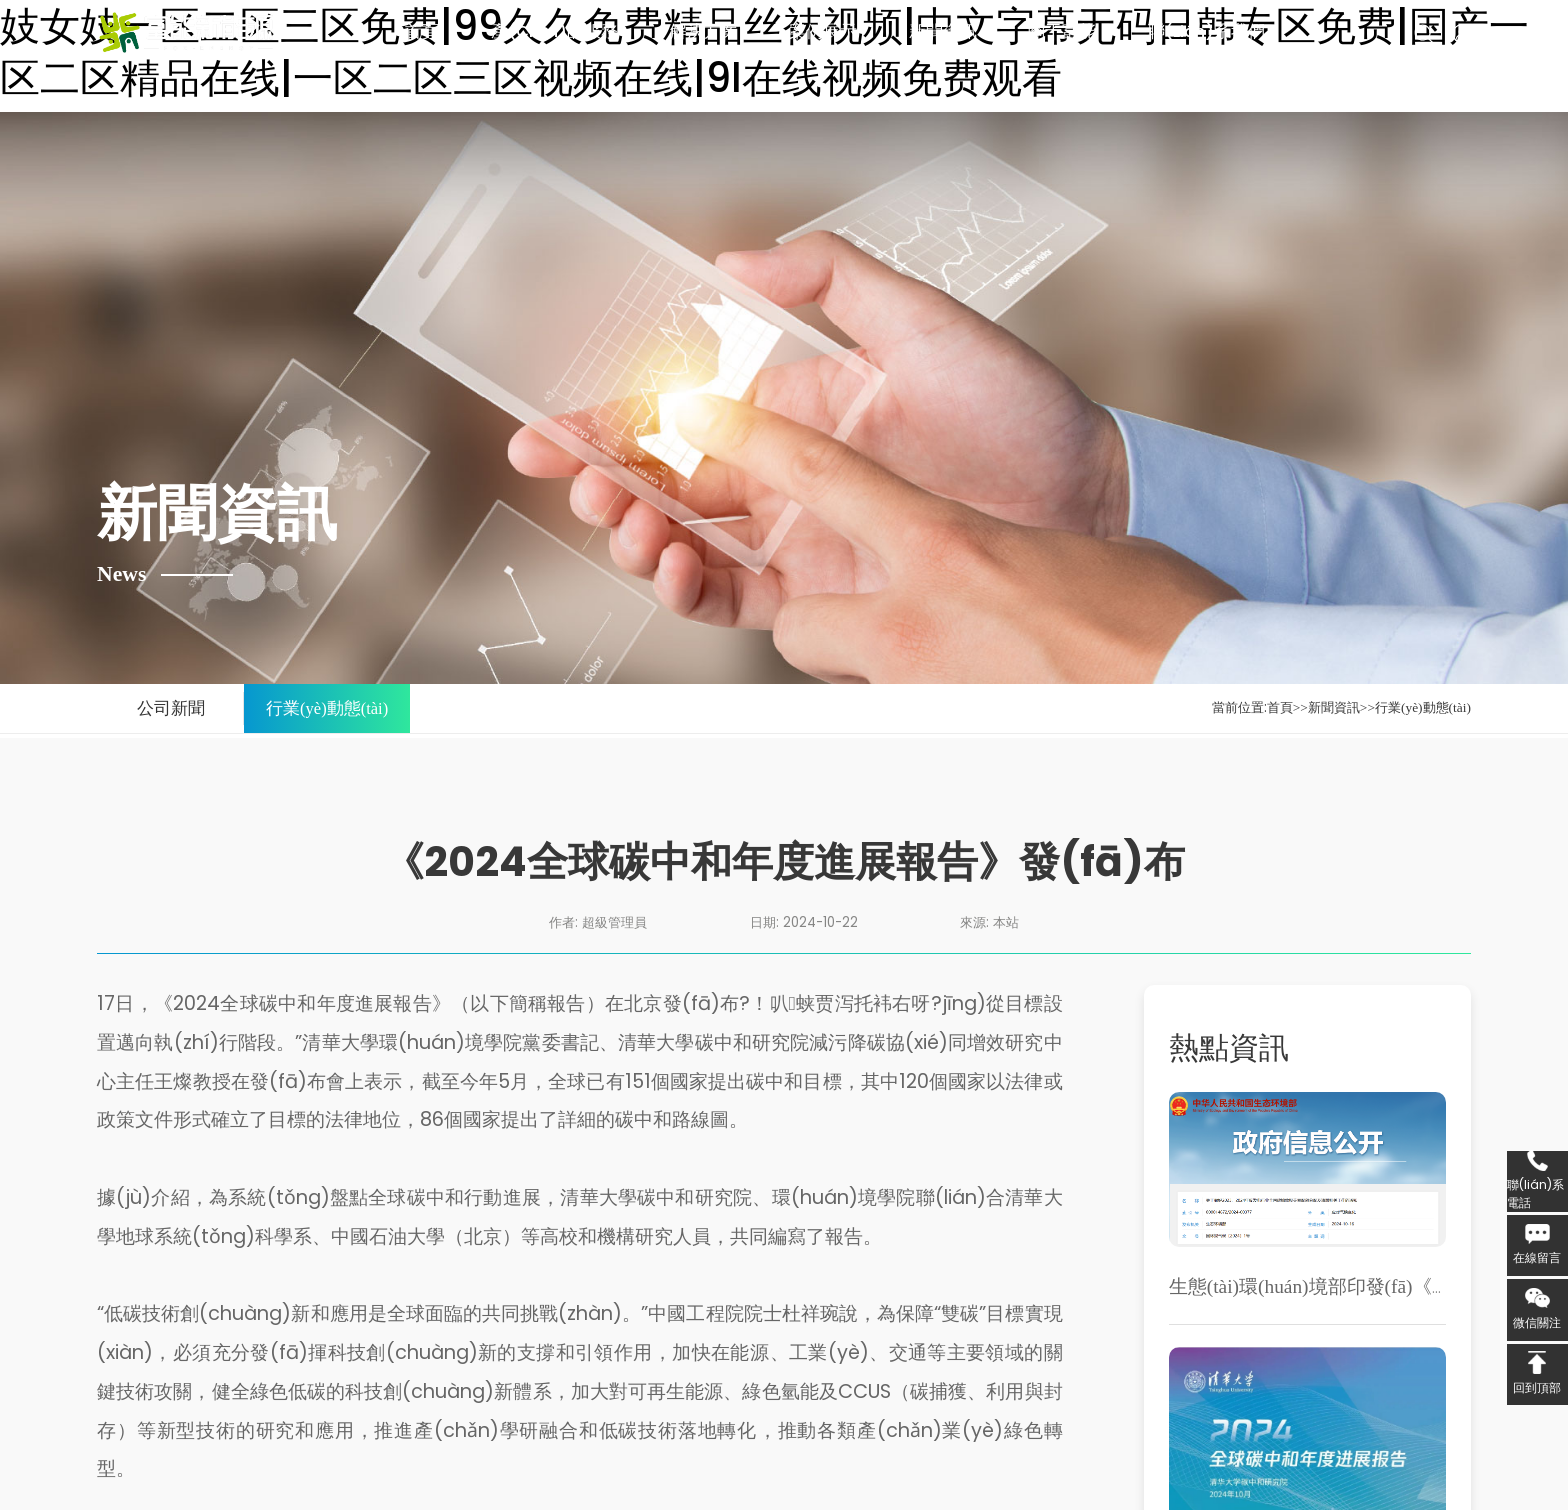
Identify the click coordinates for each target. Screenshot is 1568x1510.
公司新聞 (171, 708)
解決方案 (704, 31)
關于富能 (1062, 31)
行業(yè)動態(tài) (327, 708)
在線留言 (1537, 1257)
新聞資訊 (943, 31)
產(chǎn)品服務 (554, 31)
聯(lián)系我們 (1206, 31)
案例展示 (823, 31)
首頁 (422, 31)
